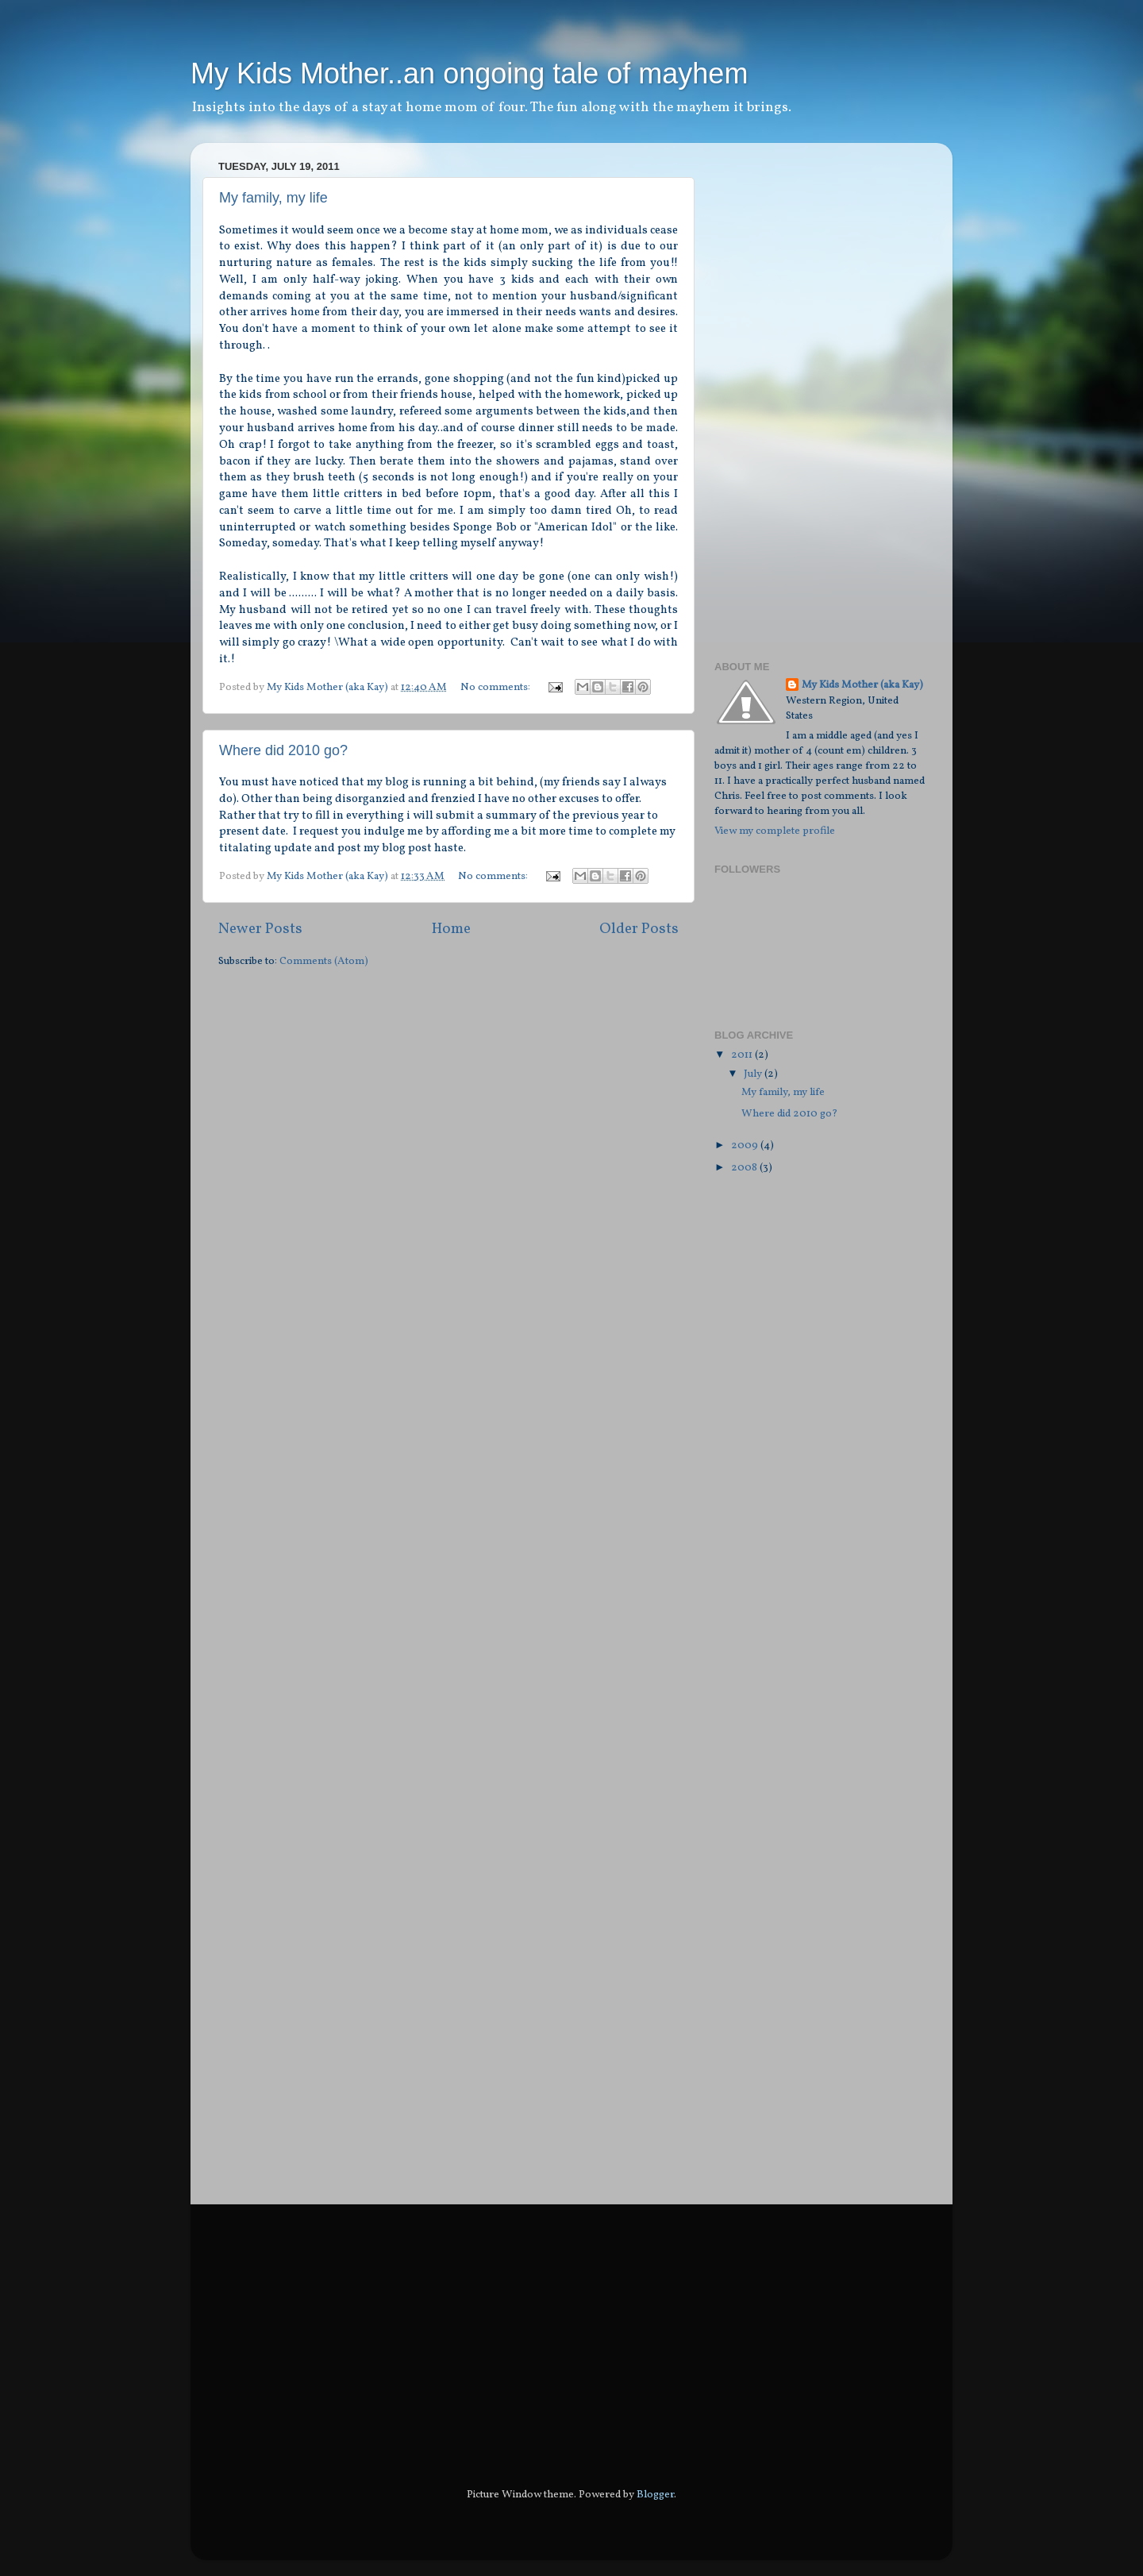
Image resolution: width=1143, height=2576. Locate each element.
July (754, 1074)
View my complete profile (774, 831)
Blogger (655, 2494)
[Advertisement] (777, 393)
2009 (745, 1145)
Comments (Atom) (323, 961)
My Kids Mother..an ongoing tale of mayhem (469, 73)
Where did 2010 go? (283, 750)
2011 (743, 1054)
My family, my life (273, 198)
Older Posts (639, 929)
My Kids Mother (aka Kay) (862, 685)
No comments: (496, 687)
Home (451, 929)
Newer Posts (260, 929)
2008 (745, 1167)
